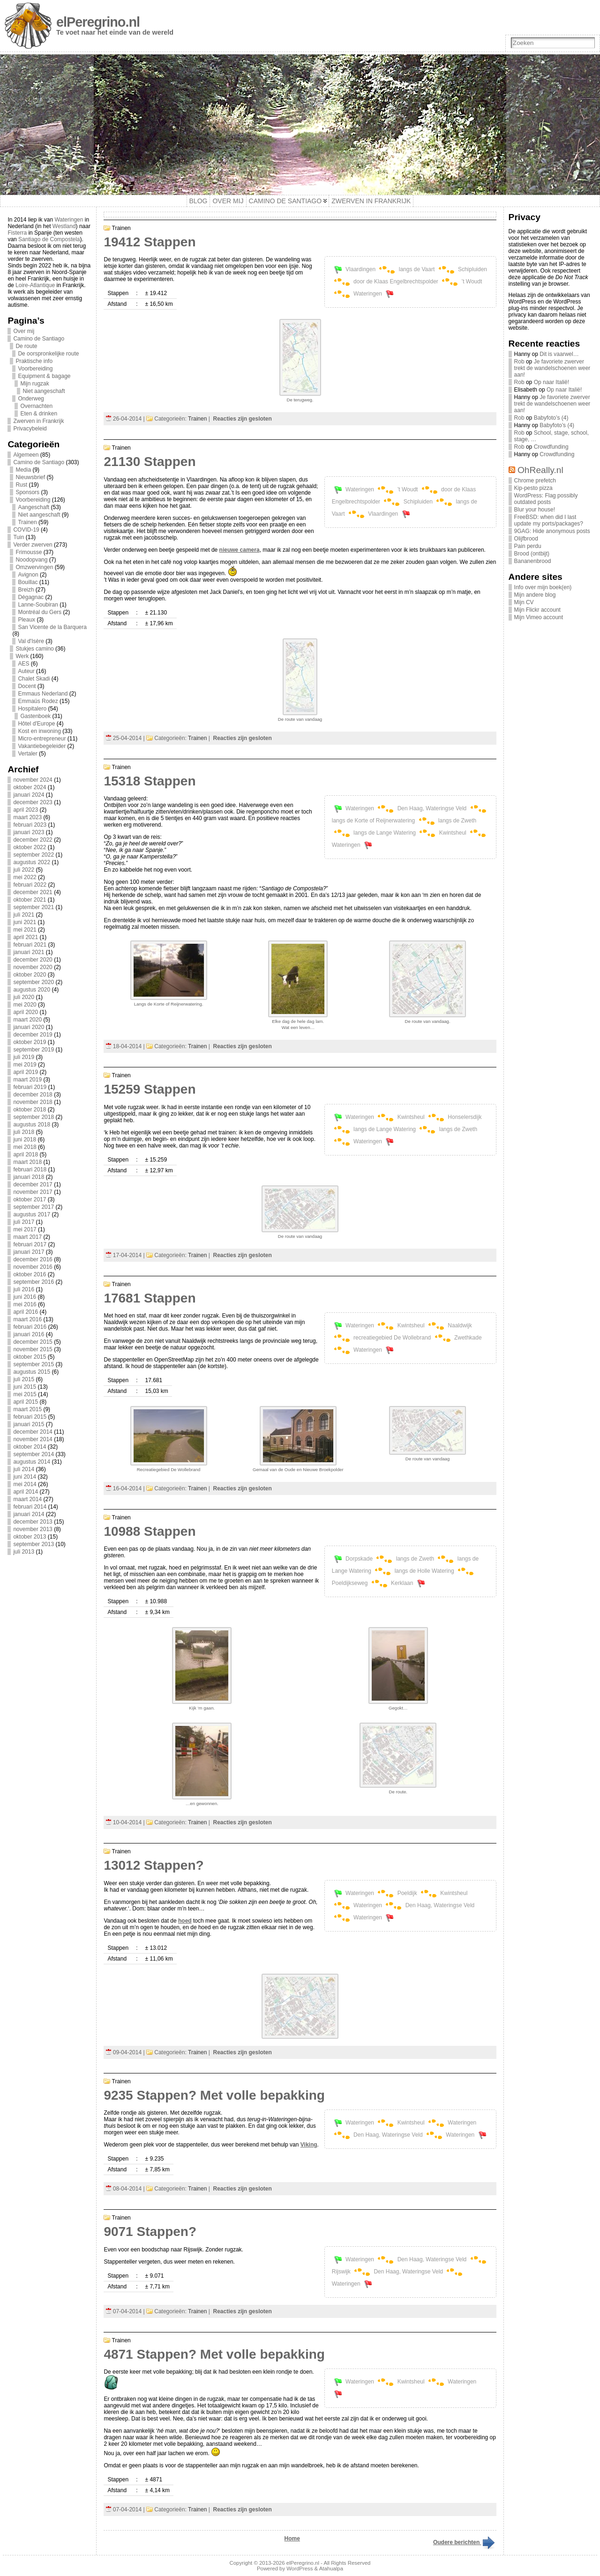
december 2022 (32, 839)
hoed (185, 1920)
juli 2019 (23, 1057)
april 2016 (25, 1312)
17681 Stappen (149, 1298)
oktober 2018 (29, 1109)
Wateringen (68, 219)
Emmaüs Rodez (38, 701)
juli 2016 (23, 1289)
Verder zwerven (32, 544)
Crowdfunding (551, 447)
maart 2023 (27, 817)
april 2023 (25, 810)
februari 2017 (29, 1244)
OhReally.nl (540, 470)
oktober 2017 (29, 1199)
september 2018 (33, 1117)
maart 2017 (27, 1237)
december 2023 (32, 802)
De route (26, 346)
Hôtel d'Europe (36, 723)
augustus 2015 (31, 1372)
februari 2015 (29, 1417)
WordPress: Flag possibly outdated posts (546, 498)
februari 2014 (29, 1506)
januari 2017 (28, 1252)
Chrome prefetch (535, 480)
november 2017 (32, 1192)
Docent (27, 686)
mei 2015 (24, 1394)
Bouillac (28, 582)
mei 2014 (24, 1484)
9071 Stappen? (150, 2231)
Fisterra (17, 232)
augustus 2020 (31, 989)
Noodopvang (31, 559)
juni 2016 (24, 1297)
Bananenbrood (532, 561)
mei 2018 (24, 1147)
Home (292, 2538)
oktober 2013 (29, 1536)
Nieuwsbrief (30, 477)
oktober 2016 (29, 1274)
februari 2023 (29, 825)
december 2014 (32, 1432)
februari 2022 (29, 884)
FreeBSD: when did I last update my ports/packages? (548, 520)
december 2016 (32, 1259)
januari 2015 (28, 1424)
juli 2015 (23, 1379)
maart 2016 (27, 1319)
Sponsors (27, 492)
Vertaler (27, 753)
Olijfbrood (526, 538)
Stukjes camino (34, 648)
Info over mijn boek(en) (543, 587)
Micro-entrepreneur (42, 738)
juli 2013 (23, 1551)
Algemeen (25, 455)
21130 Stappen (149, 461)
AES (23, 663)
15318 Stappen (149, 781)
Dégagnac (31, 597)
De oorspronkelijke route (48, 353)
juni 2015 (24, 1387)
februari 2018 (29, 1169)
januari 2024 (28, 795)
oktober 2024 (29, 787)
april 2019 (25, 1072)
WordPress (299, 2568)
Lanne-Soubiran (38, 604)
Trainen (27, 522)
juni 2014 (24, 1476)
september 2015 (33, 1364)
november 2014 (32, 1439)
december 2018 (32, 1094)
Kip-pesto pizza (533, 488)
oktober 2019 (29, 1042)
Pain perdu (527, 546)
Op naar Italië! (551, 382)
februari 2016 (29, 1327)
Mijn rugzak (34, 383)
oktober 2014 (29, 1446)
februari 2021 (29, 944)
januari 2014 (28, 1514)
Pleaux (26, 619)
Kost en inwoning (39, 731)
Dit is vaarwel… (559, 354)
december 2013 (32, 1521)
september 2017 (33, 1207)
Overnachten (36, 406)
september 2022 (33, 854)
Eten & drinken (38, 413)
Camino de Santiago (38, 338)
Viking (308, 2144)
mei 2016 (24, 1304)
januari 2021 (28, 952)
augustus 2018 (31, 1124)
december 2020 (32, 959)
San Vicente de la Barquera (52, 627)
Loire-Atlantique (35, 285)
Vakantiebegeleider (42, 746)
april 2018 (25, 1154)
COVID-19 (26, 529)
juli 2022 (23, 869)
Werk (22, 656)
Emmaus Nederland (43, 693)
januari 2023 (28, 832)
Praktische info (33, 361)
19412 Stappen (149, 242)
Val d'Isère (31, 641)
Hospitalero (32, 708)
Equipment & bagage (44, 376)
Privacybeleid (29, 428)
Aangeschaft (33, 507)
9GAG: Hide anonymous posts (552, 531)
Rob (519, 361)
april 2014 (25, 1491)
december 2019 (32, 1034)
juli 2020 (23, 997)
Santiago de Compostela (49, 239)
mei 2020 (24, 1004)
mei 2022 (24, 877)
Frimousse (28, 552)
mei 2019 (24, 1064)
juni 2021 (24, 922)
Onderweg (31, 398)
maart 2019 (27, 1079)
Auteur (26, 671)
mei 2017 (24, 1229)
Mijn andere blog (535, 595)
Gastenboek (35, 716)
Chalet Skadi (34, 678)
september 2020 (33, 982)
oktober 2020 (29, 974)
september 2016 (33, 1282)
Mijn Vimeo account (538, 617)
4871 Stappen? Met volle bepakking (214, 2354)
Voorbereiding (35, 368)
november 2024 (32, 780)
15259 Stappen (149, 1089)
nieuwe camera (239, 550)
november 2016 (32, 1267)
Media (23, 469)
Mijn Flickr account (537, 610)
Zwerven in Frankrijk (38, 421)
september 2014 (33, 1454)
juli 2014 (23, 1469)
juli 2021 (23, 914)
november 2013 (32, 1529)
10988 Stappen (149, 1531)
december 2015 (32, 1342)
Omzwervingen (34, 567)
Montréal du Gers (39, 612)
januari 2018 (28, 1177)
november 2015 (32, 1349)
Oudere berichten (464, 2542)
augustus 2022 (31, 862)
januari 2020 (28, 1027)
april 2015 (25, 1402)
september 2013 (33, 1544)
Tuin (18, 537)
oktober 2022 (29, 847)
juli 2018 (23, 1132)
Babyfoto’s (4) (551, 418)
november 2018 (32, 1102)
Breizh (26, 589)
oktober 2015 (29, 1357)
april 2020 (25, 1012)
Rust (21, 484)
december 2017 (32, 1184)
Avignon (28, 574)
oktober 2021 (29, 899)
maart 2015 (27, 1409)
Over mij (23, 331)
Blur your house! (534, 509)
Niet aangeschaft (43, 391)
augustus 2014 (31, 1461)
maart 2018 (27, 1162)
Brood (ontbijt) (531, 553)
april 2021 (25, 937)
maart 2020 (27, 1019)
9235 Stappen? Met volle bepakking (214, 2095)
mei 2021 (24, 929)
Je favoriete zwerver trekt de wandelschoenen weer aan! (552, 368)
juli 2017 (23, 1222)
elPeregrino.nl (98, 22)
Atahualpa (331, 2568)
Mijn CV (524, 602)
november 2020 (32, 967)
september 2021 (33, 907)
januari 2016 (28, 1334)
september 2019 (33, 1049)
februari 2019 (29, 1087)
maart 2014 (27, 1499)
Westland (64, 226)
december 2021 (32, 892)
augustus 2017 (31, 1214)
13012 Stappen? (153, 1865)
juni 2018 (24, 1139)
